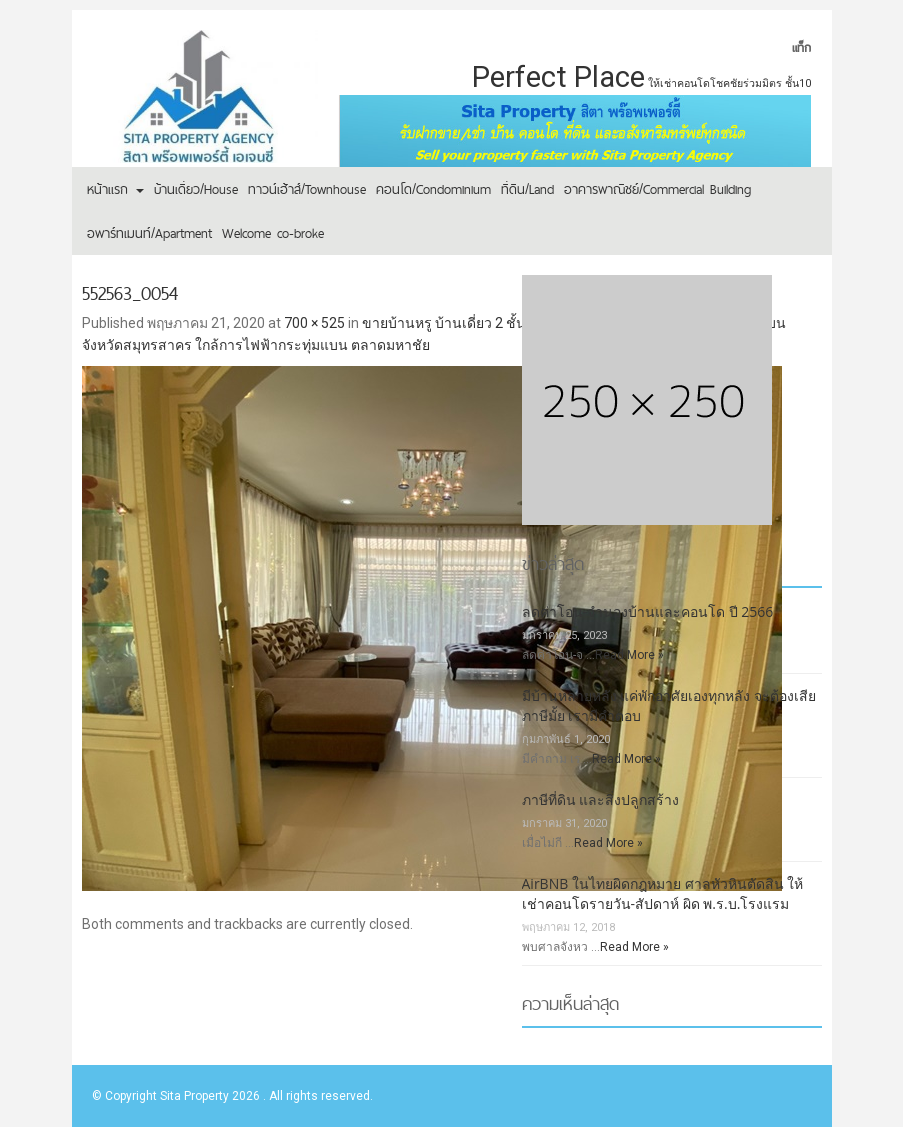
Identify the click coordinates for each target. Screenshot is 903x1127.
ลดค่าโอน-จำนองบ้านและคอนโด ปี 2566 (648, 611)
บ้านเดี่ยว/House (196, 189)
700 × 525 (314, 323)
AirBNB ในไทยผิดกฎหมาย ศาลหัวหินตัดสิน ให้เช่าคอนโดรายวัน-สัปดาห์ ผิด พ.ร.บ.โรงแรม (663, 893)
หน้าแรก (115, 189)
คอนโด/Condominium (433, 189)
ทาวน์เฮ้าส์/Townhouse (307, 189)
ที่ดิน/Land (527, 189)
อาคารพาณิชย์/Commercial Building (657, 189)
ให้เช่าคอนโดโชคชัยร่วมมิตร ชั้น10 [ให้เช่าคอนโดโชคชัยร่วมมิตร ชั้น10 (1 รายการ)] (729, 83)
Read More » (629, 655)
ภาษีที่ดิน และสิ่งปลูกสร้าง (601, 799)
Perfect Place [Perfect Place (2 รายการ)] (558, 77)
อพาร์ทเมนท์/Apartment (149, 233)
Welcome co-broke (273, 233)
